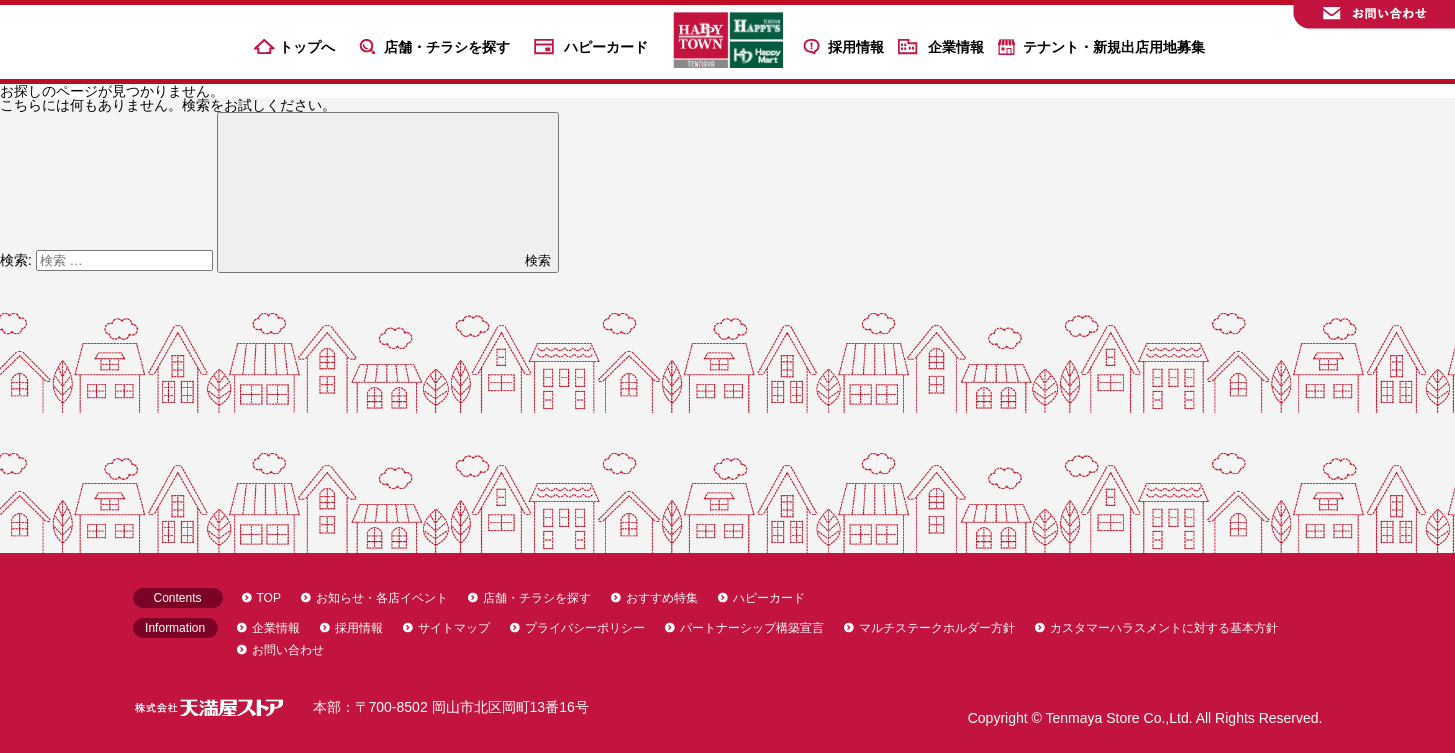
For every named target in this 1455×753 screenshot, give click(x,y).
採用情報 (856, 47)
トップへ (307, 47)
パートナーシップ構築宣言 (752, 628)
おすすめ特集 (662, 598)
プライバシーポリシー (585, 628)
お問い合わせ (288, 650)
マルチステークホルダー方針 (937, 628)
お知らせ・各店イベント (382, 598)
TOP (269, 598)
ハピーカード (606, 47)
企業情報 (956, 47)
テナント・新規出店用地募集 (1114, 47)
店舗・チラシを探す (447, 47)
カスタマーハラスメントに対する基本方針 (1164, 628)
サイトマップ (454, 628)
